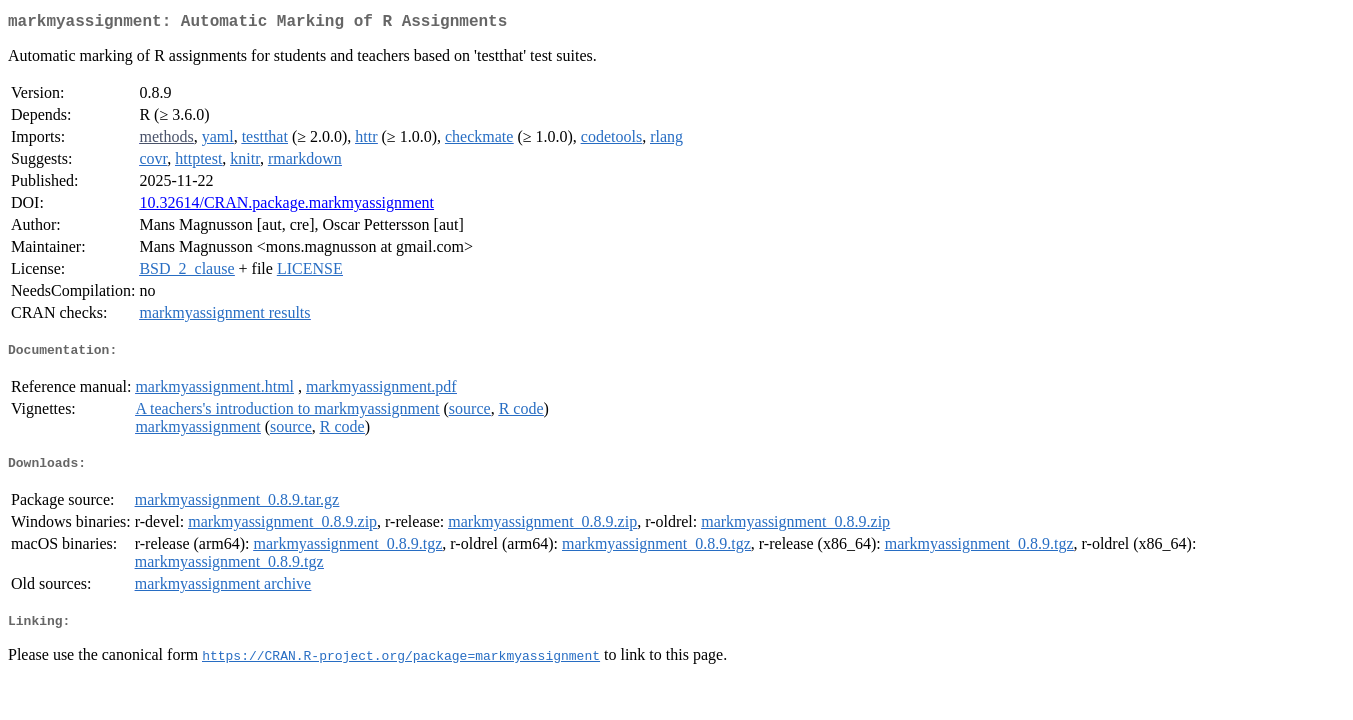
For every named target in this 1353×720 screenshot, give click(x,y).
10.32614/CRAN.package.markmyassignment (286, 206)
